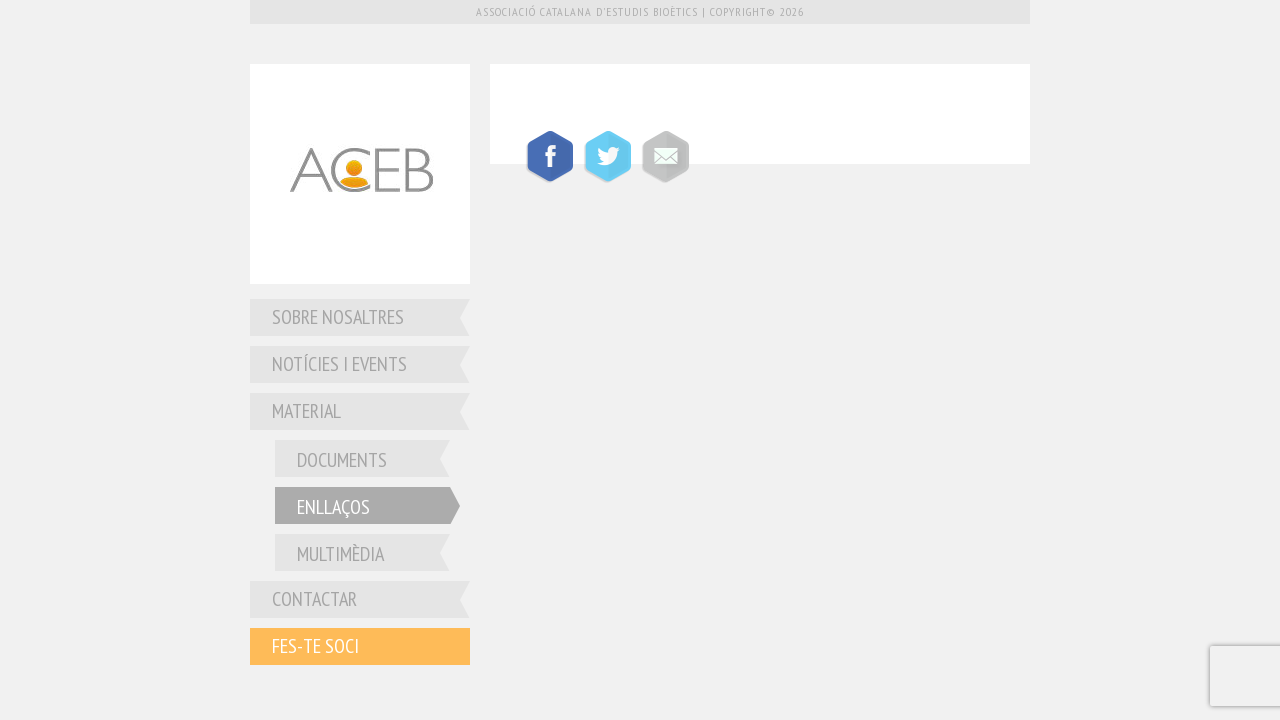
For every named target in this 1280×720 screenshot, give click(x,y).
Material (306, 411)
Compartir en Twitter (607, 157)
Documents (342, 460)
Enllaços (333, 507)
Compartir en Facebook (549, 157)
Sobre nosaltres (338, 317)
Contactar (314, 599)
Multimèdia (340, 554)
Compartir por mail (665, 157)
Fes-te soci (315, 646)
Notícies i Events (339, 364)
